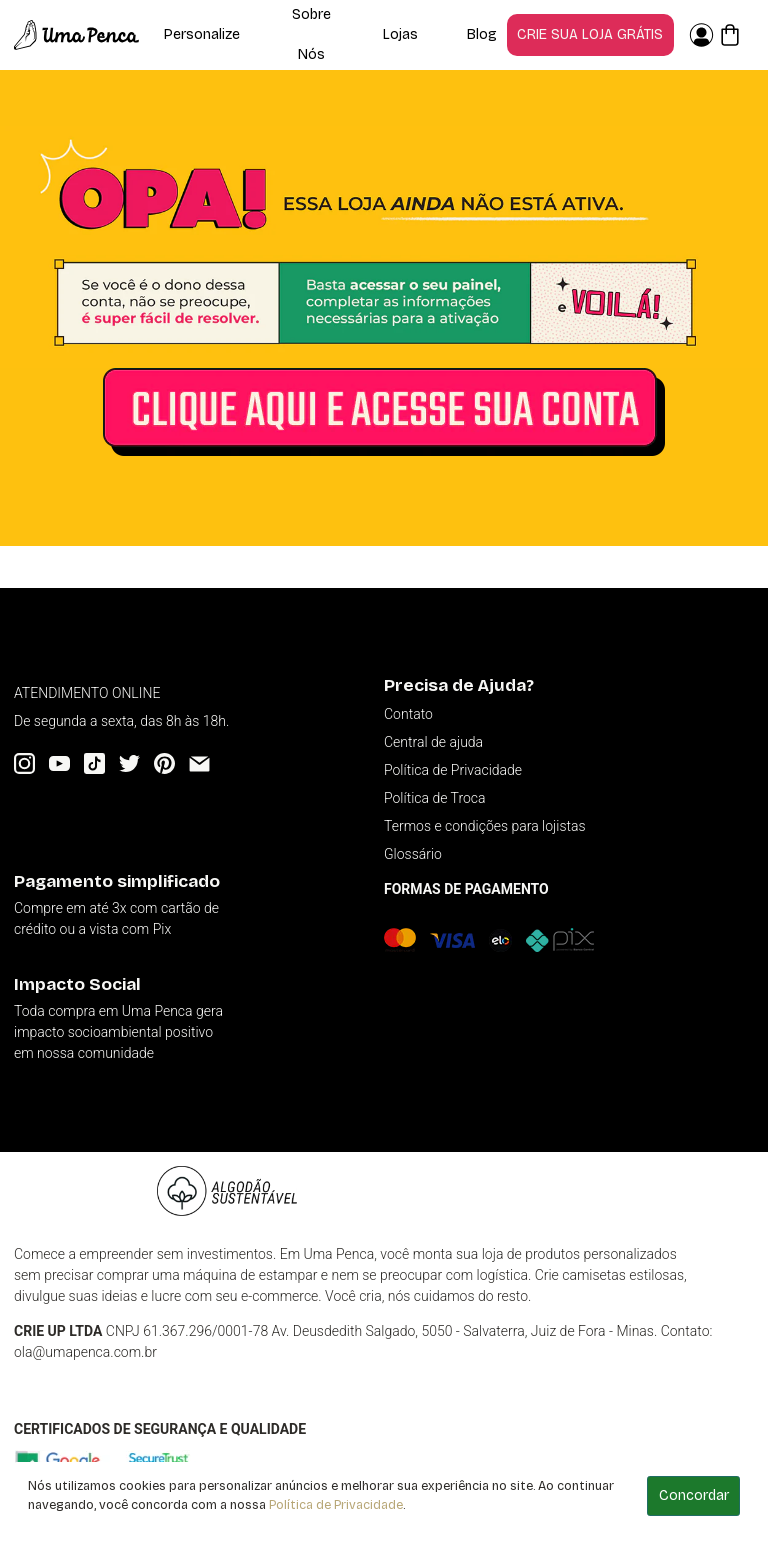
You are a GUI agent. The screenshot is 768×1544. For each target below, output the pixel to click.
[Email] (199, 763)
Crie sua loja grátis (590, 34)
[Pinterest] (164, 763)
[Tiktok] (94, 763)
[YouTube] (59, 763)
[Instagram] (24, 763)
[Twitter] (129, 763)
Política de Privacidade (336, 1504)
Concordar (694, 1495)
